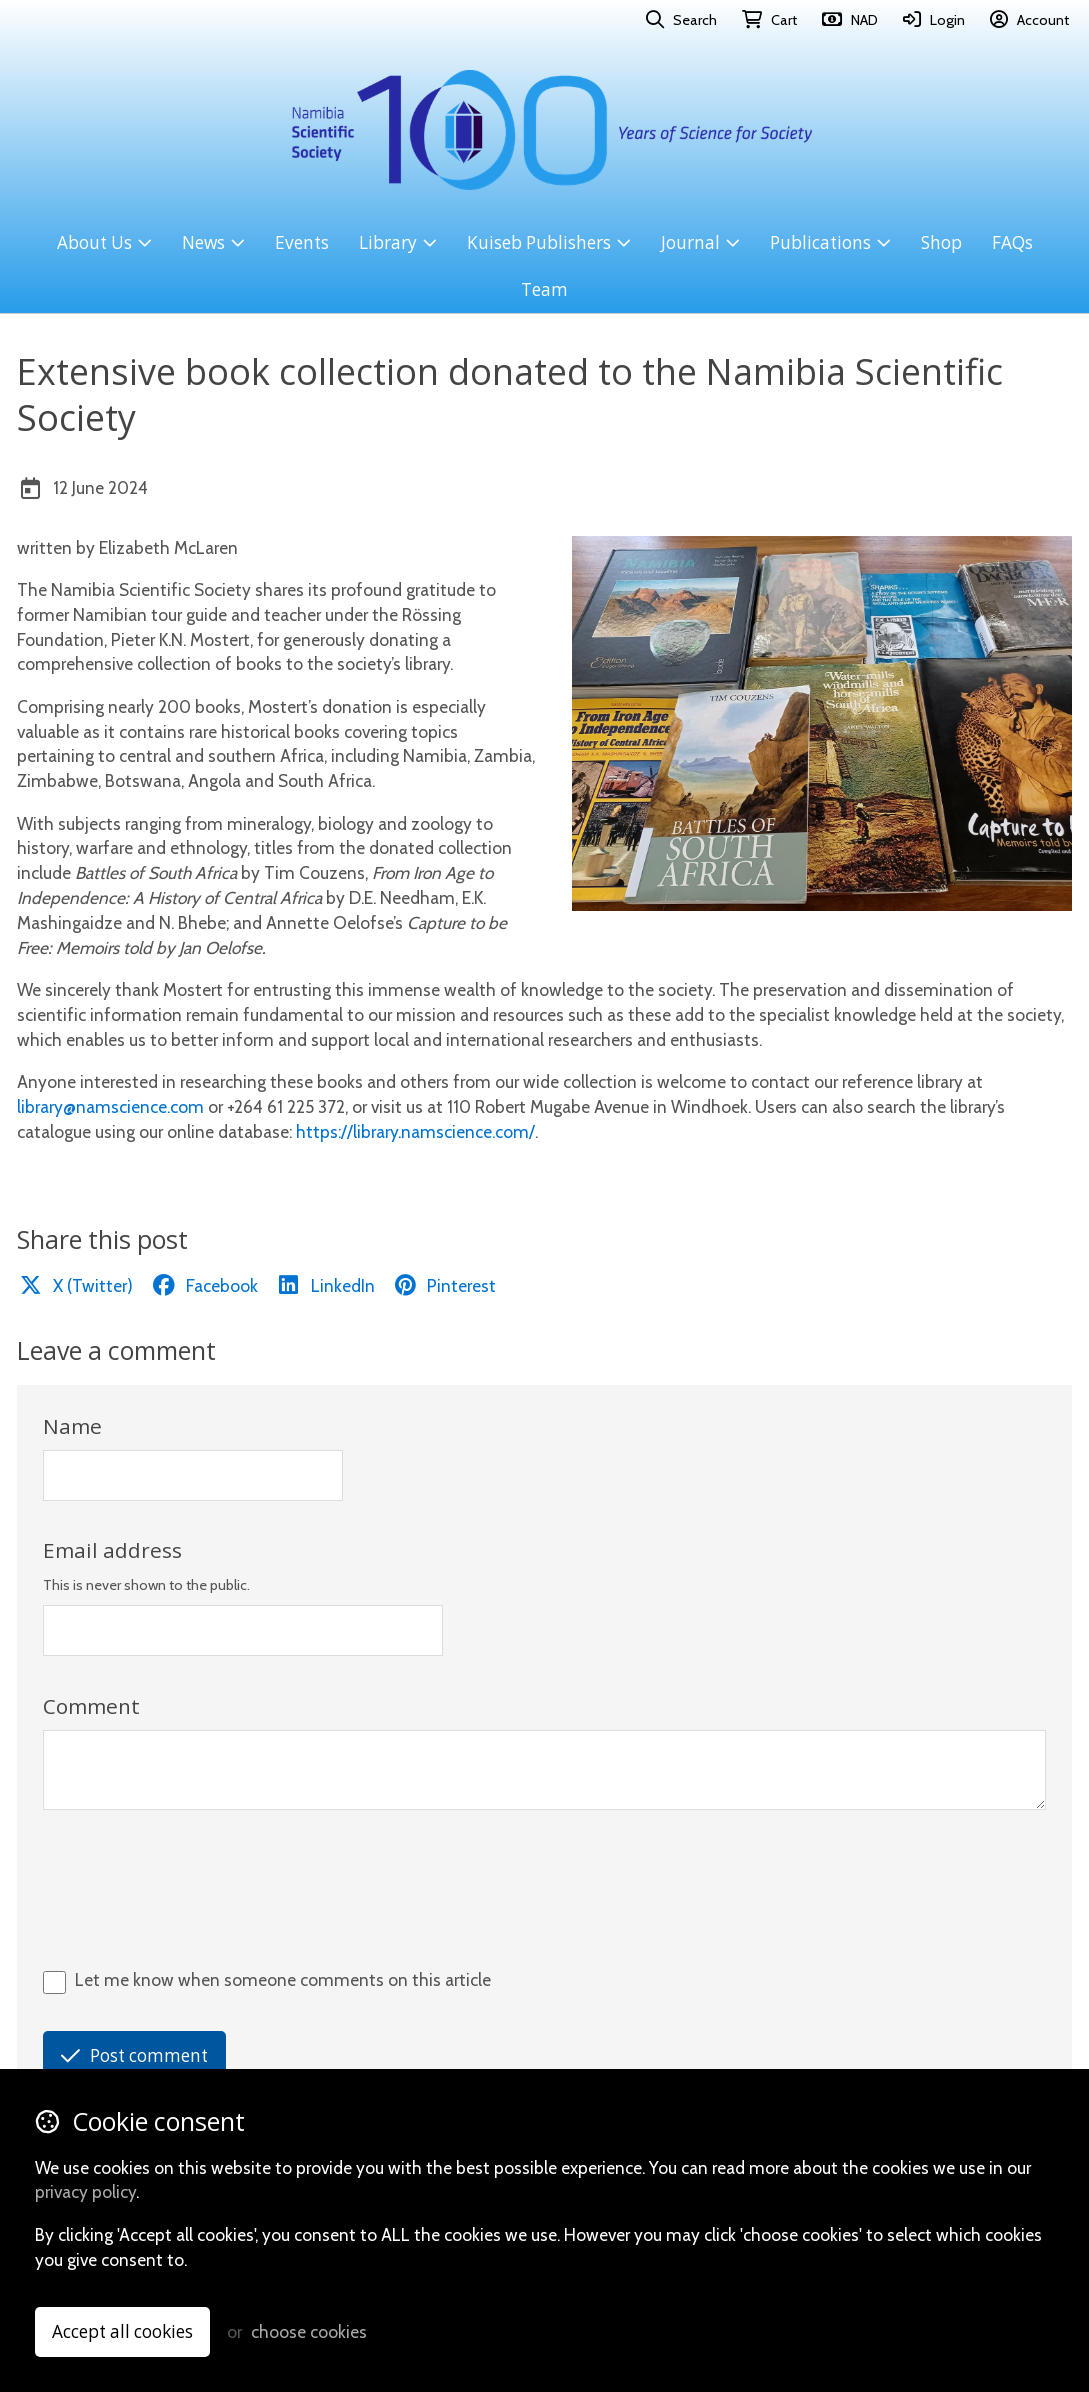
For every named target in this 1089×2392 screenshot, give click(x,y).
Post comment (135, 2055)
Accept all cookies (122, 2331)
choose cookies (309, 2331)
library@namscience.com (110, 1106)
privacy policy (85, 2191)
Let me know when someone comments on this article (283, 1979)
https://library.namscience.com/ (415, 1131)
